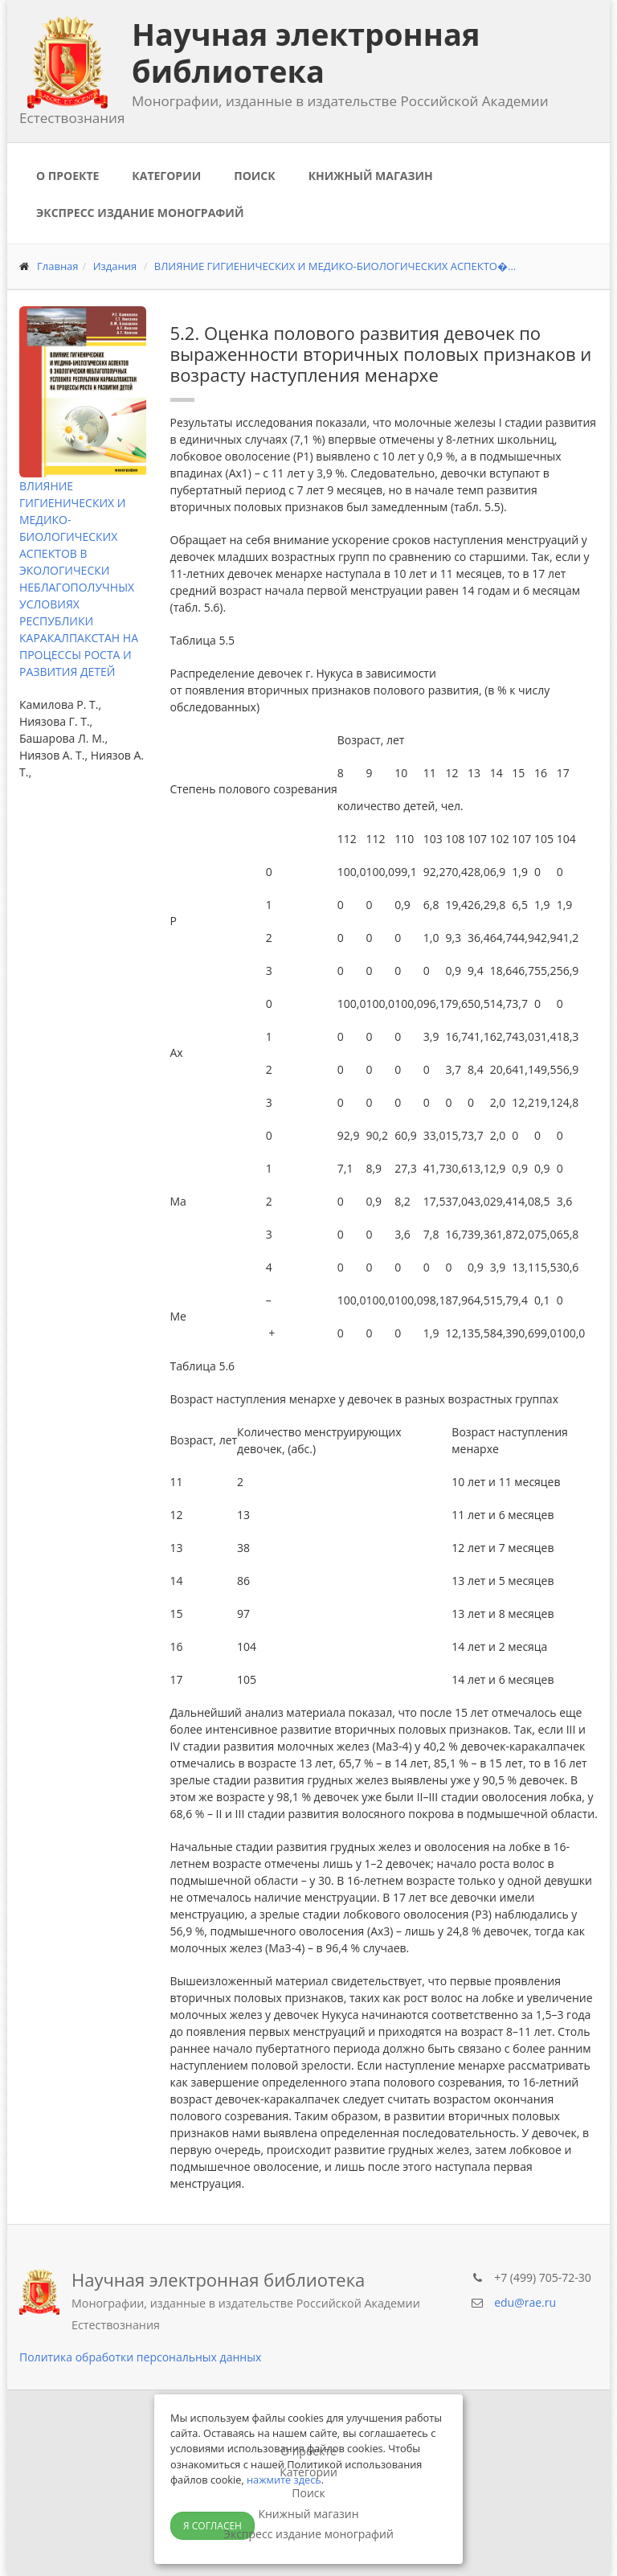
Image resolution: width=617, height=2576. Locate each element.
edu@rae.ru (525, 2302)
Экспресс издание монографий (139, 212)
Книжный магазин (370, 175)
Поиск (254, 175)
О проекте (67, 175)
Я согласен (212, 2526)
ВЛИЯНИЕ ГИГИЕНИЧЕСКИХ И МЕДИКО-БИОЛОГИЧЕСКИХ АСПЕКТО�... (335, 266)
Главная (58, 266)
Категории (166, 175)
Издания (115, 266)
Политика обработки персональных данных (140, 2357)
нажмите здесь (284, 2479)
